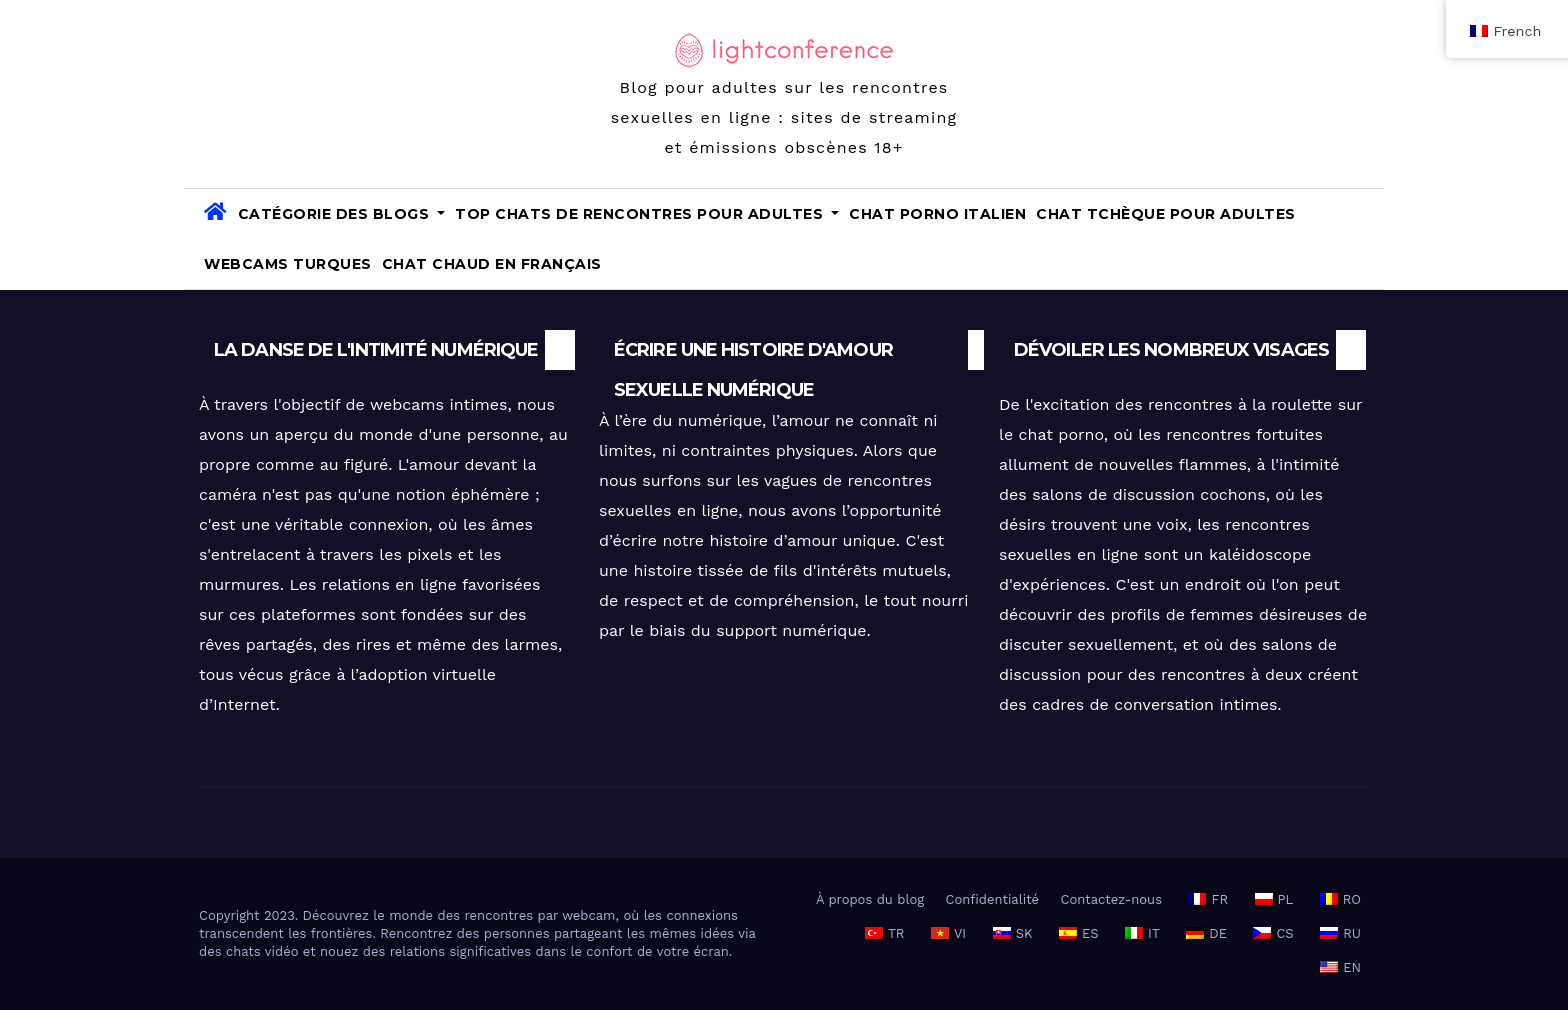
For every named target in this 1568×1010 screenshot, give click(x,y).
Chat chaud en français (492, 264)
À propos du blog (870, 899)
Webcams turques (288, 264)
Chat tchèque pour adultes (1166, 214)
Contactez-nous (1111, 899)
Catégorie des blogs (342, 214)
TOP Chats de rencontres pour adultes (647, 214)
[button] (1361, 238)
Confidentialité (993, 899)
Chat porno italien (937, 214)
